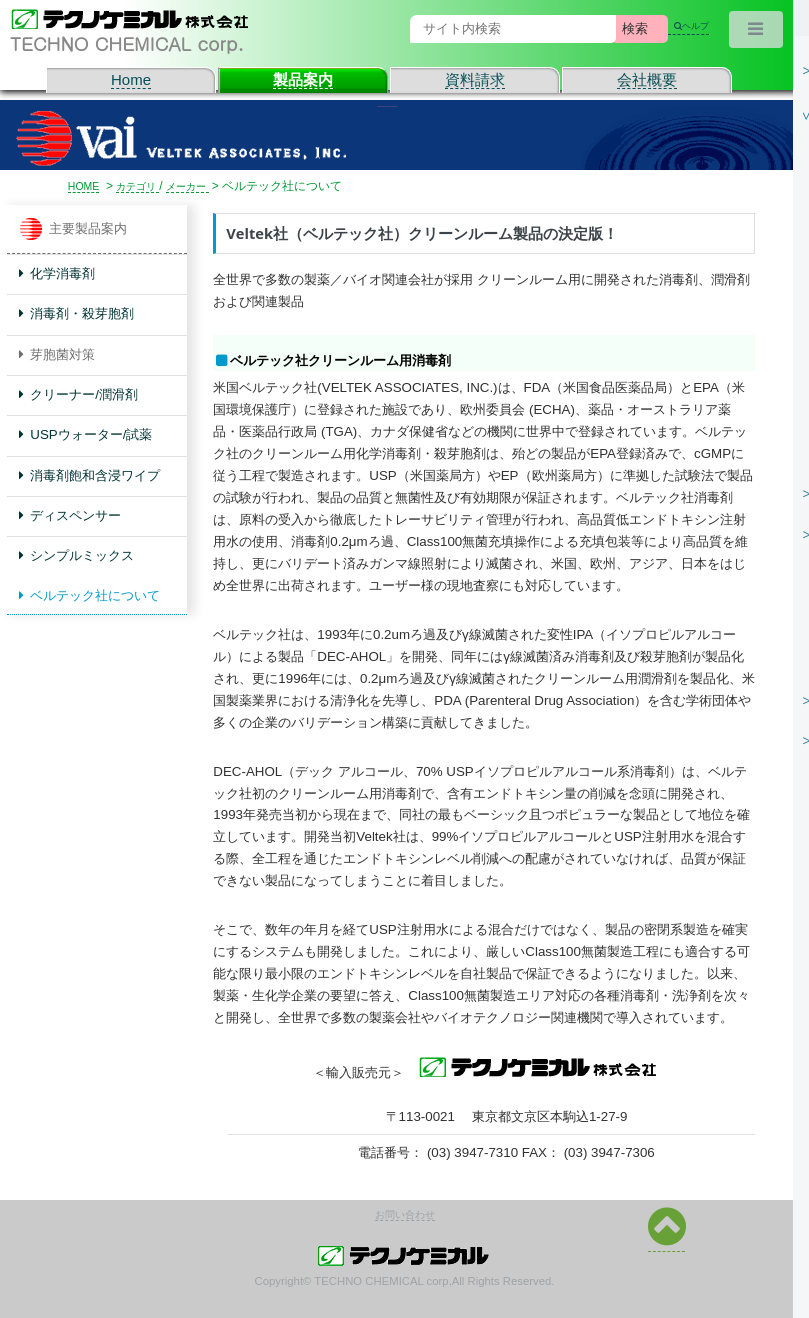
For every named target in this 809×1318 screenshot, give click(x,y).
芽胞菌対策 (57, 354)
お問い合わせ (405, 1214)
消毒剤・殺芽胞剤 (77, 313)
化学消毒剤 (57, 273)
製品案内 (303, 79)
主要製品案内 (73, 229)
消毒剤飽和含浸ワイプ (90, 475)
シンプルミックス (77, 555)
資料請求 (475, 79)
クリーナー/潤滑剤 (78, 394)
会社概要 (647, 79)
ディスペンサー (70, 515)
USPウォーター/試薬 (86, 434)
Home (131, 79)
